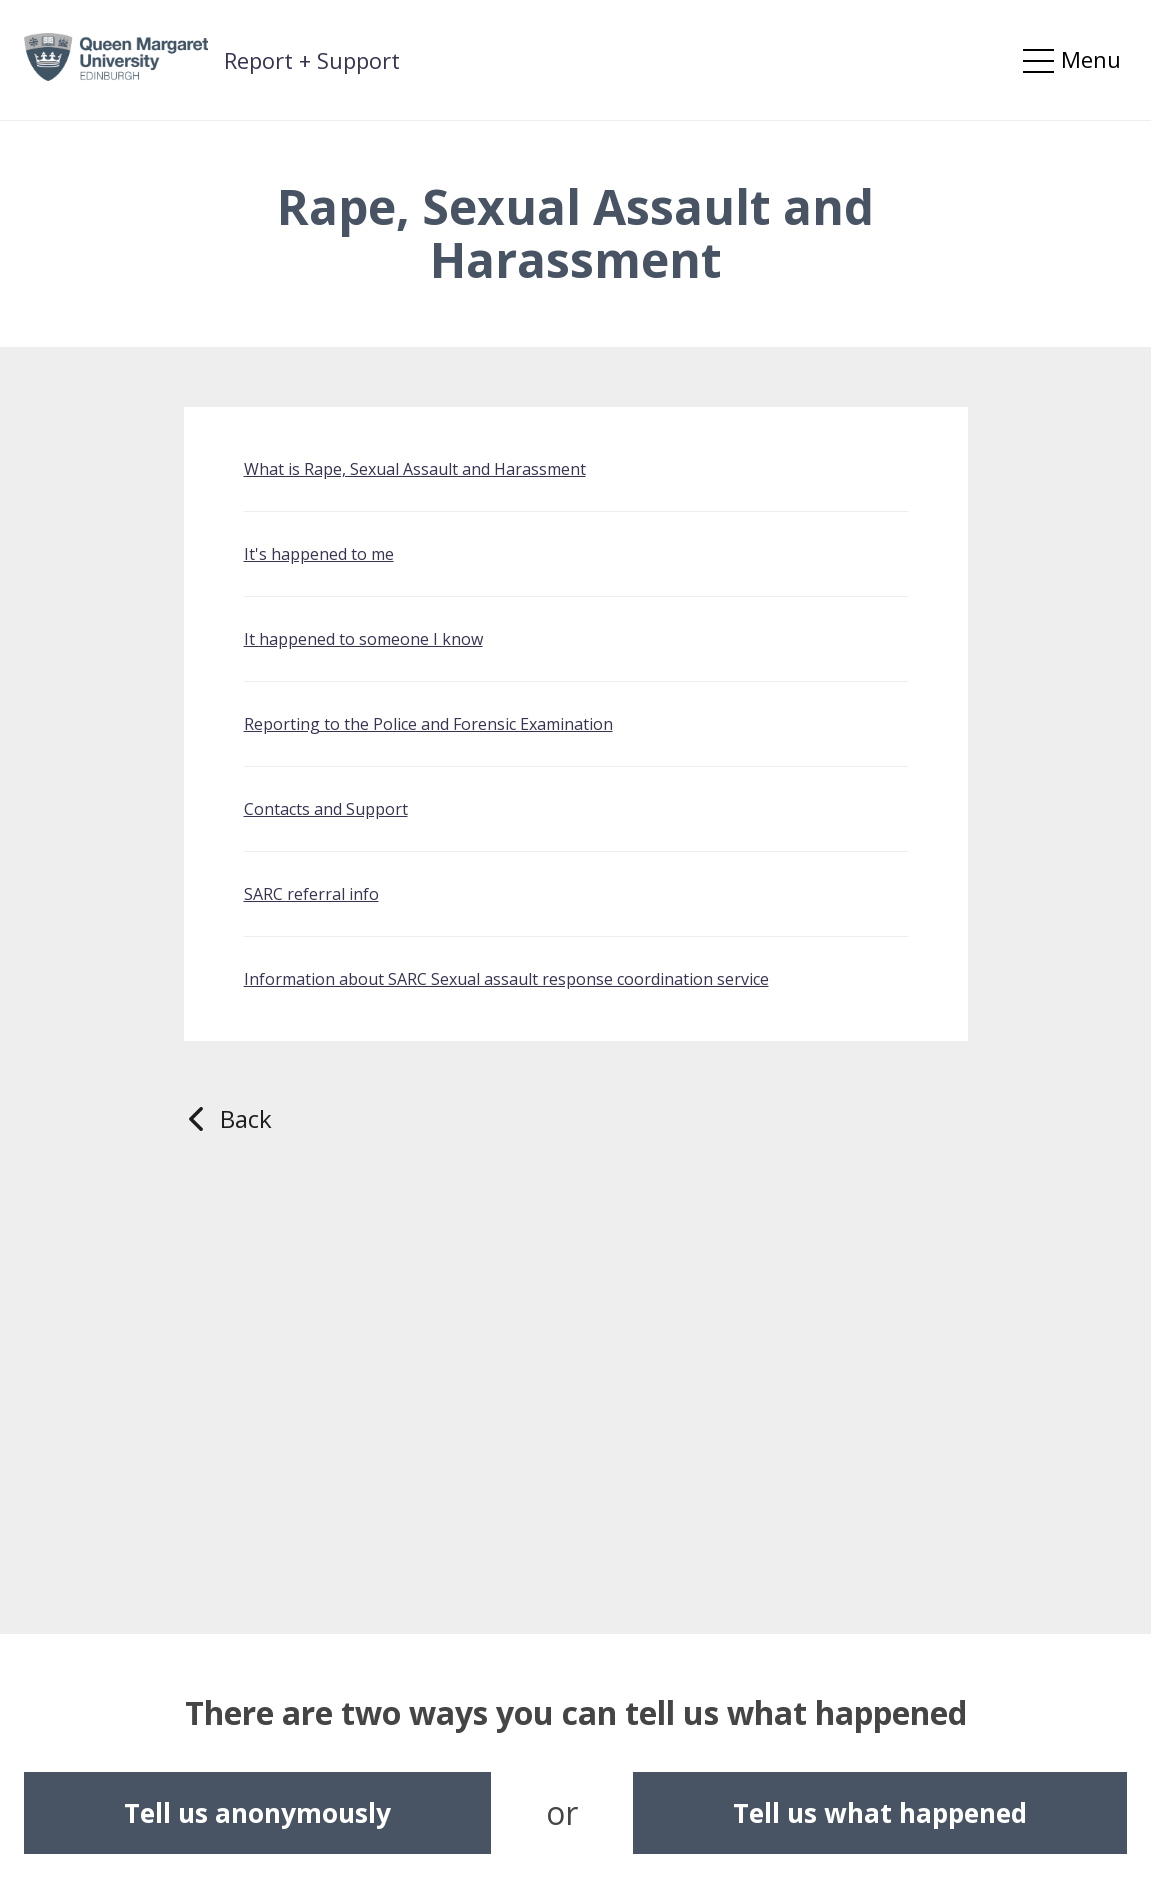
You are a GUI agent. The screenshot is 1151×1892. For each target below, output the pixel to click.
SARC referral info (311, 894)
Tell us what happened (880, 1813)
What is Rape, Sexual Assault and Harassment (415, 469)
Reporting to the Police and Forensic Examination (428, 724)
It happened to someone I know (363, 639)
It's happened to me (319, 554)
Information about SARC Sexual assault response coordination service (506, 979)
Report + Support (312, 60)
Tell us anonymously (257, 1813)
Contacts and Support (326, 809)
